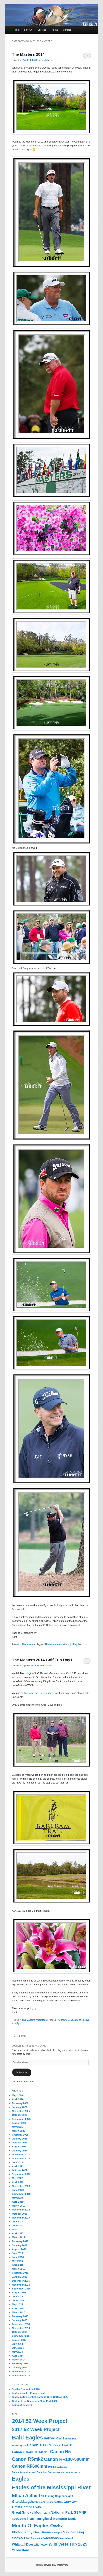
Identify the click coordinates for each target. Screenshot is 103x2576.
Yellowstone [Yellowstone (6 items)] (21, 2550)
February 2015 (20, 2316)
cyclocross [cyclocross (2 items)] (62, 2467)
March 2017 (18, 2237)
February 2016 (20, 2272)
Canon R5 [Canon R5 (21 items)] (60, 2451)
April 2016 (18, 2265)
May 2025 (17, 2126)
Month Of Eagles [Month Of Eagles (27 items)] (30, 2525)
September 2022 (21, 2174)
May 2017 (17, 2229)
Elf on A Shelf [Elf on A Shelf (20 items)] (26, 2495)
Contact (67, 30)
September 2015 (21, 2288)
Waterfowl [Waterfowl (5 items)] (66, 2538)
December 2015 (21, 2280)
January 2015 (19, 2320)
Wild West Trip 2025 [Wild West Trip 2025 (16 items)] (68, 2544)
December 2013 (21, 2371)
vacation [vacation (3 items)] (38, 2538)
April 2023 (18, 2166)
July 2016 (17, 2253)
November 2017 (21, 2217)
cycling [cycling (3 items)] (52, 2467)
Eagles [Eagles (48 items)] (21, 2479)
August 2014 (19, 2340)
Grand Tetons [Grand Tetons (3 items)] (46, 2502)
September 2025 (21, 2119)
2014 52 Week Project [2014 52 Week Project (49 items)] (39, 2421)
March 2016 (18, 2268)
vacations (64, 1644)
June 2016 (18, 2257)
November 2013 (21, 2375)
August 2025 (19, 2123)
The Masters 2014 (28, 54)
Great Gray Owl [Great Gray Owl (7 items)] (66, 2502)
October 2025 (19, 2115)
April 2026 (18, 2099)
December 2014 (21, 2324)
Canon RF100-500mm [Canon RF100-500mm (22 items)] (67, 2459)
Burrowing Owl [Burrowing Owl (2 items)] (19, 2446)
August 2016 (19, 2249)
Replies (76, 1644)
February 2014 (20, 2363)
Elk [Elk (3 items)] (42, 2496)
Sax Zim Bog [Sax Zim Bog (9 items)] (73, 2532)
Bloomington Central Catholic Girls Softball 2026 (40, 2397)
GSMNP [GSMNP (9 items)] (80, 2512)
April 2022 (18, 2182)
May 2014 (17, 2351)
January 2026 (19, 2107)
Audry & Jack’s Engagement (28, 2393)
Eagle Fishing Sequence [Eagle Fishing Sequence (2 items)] (68, 2472)
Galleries (41, 30)
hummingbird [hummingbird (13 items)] (39, 2518)
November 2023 (21, 2158)
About (55, 30)
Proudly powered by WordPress (51, 2565)
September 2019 (21, 2194)
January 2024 (19, 2150)
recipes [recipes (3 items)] (58, 2532)
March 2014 (18, 2359)
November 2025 (21, 2111)
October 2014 (19, 2332)
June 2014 (18, 2347)
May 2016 (17, 2261)
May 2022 (17, 2178)
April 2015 (18, 2308)
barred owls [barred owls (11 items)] (54, 2438)
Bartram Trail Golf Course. (38, 1693)
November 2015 (21, 2284)
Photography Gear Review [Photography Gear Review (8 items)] (32, 2532)
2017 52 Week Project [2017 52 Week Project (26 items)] (36, 2429)
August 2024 (19, 2146)
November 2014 (21, 2328)
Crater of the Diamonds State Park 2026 (34, 2401)
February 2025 (20, 2134)
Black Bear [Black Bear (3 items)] (71, 2438)
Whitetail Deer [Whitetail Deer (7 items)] (22, 2544)
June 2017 (18, 2225)
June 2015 (18, 2300)
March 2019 (18, 2205)
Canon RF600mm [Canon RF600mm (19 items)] (29, 2466)
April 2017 (18, 2233)
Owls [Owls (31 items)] (56, 2525)
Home (16, 30)
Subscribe (21, 2072)
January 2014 (19, 2367)
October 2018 (19, 2213)
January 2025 (19, 2138)
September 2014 (21, 2335)
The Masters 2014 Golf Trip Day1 (42, 1660)
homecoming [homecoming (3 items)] (19, 2519)
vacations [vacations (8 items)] (51, 2538)
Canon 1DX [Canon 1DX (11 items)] (37, 2445)
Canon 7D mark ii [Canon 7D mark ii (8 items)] (60, 2445)
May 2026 (17, 2095)
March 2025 (18, 2130)
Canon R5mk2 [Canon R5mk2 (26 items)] (27, 2459)
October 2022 (19, 2170)
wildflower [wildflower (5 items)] (41, 2544)
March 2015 (18, 2312)
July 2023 (17, 2162)
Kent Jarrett (47, 60)
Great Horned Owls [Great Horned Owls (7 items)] (26, 2507)
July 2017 (17, 2221)
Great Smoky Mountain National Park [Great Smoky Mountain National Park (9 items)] (42, 2512)
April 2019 (18, 2201)
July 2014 (17, 2344)
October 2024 (19, 2142)
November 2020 (21, 2186)
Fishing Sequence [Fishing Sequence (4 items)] (56, 2496)
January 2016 (19, 2276)
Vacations (41, 2020)
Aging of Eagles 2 (22, 2405)
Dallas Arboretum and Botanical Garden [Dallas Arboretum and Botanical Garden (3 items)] (34, 2472)
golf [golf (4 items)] (70, 2496)
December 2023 (21, 2154)
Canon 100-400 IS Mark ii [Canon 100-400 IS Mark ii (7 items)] (30, 2452)
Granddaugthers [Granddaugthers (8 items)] (25, 2502)
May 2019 (17, 2197)
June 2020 (18, 2190)
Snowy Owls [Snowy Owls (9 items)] (22, 2538)
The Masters (28, 1644)
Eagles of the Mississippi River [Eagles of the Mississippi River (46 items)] (51, 2487)
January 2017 (19, 2245)
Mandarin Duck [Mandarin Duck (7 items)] (64, 2519)
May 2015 (17, 2304)
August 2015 (19, 2292)
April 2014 (18, 2355)
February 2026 (20, 2103)
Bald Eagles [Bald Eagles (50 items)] (27, 2437)
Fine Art (28, 30)
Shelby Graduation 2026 (26, 2389)
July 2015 (17, 2296)
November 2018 (21, 2209)
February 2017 (20, 2241)
